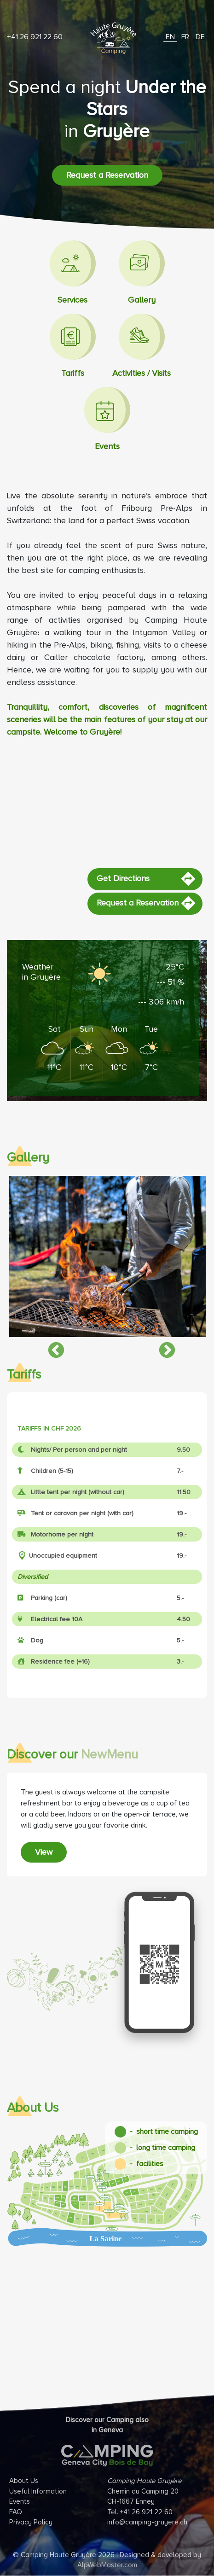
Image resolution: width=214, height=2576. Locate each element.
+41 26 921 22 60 (35, 36)
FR (185, 36)
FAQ (15, 2512)
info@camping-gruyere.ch (147, 2522)
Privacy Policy (30, 2522)
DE (200, 36)
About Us (23, 2481)
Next (162, 1346)
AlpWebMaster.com (107, 2565)
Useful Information (38, 2491)
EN (170, 36)
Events (19, 2501)
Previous (51, 1346)
